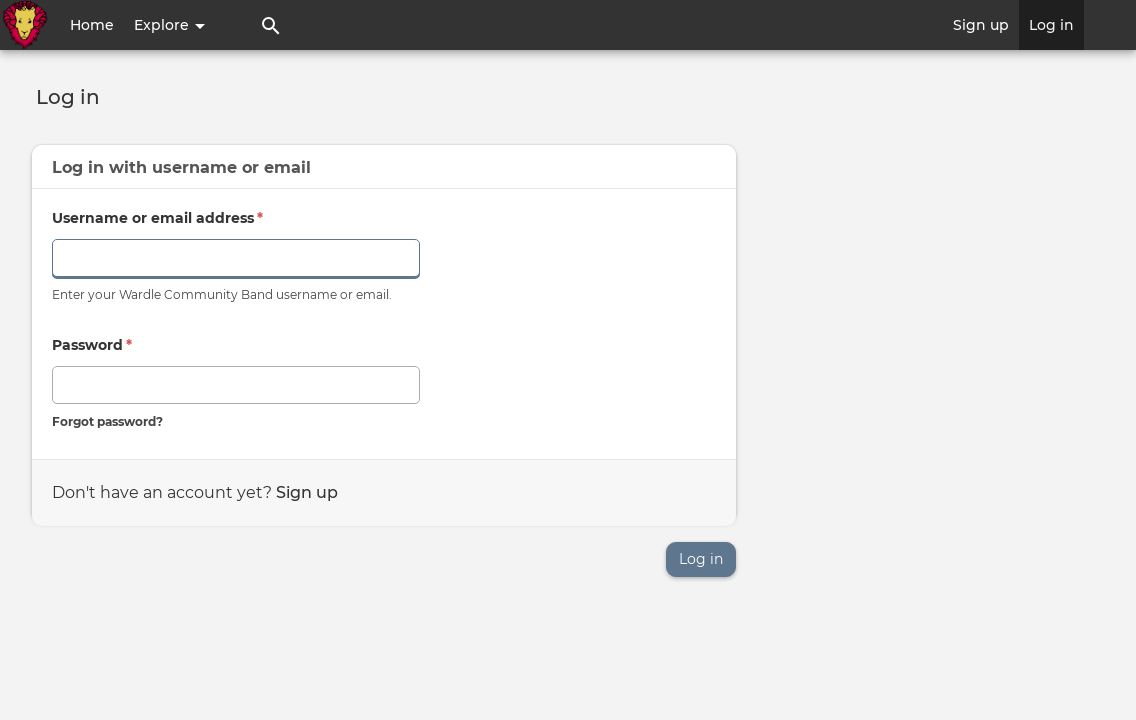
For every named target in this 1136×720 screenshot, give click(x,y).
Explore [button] (169, 25)
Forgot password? (107, 421)
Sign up (981, 25)
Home (92, 25)
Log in (1051, 25)
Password (92, 345)
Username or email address (157, 218)
